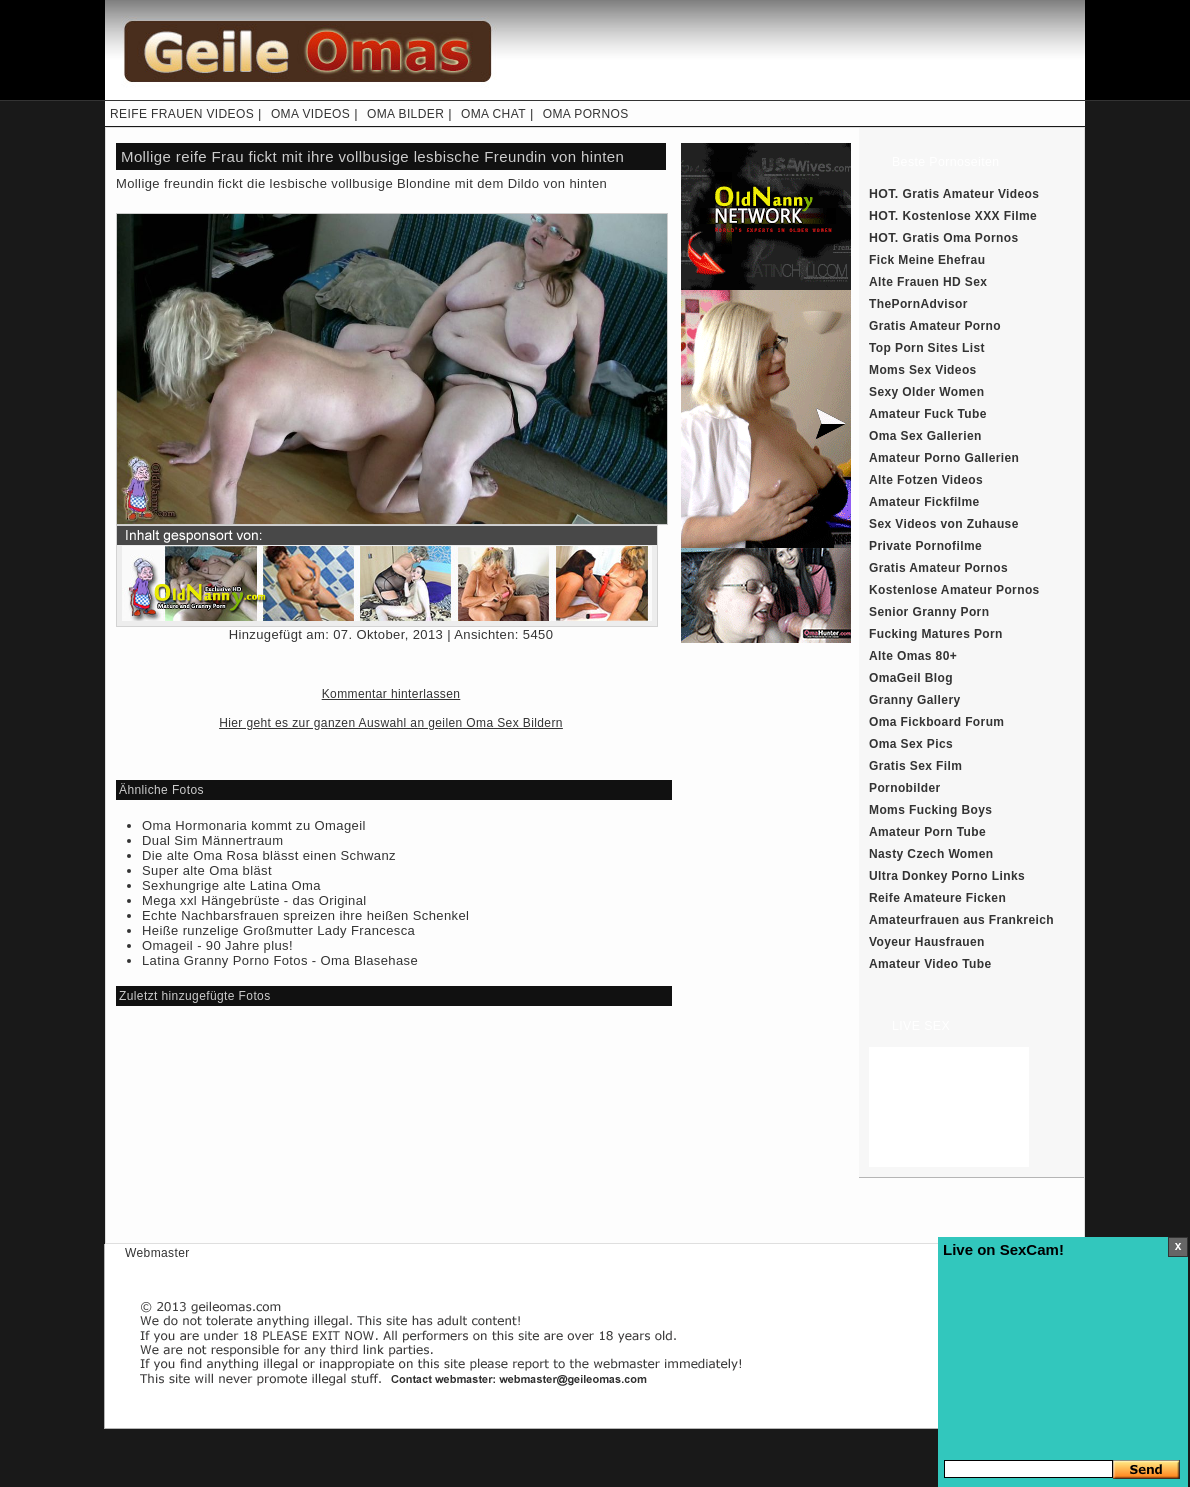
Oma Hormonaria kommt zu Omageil (254, 825)
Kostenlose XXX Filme (970, 216)
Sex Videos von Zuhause (944, 524)
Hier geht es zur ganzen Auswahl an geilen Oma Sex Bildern (391, 723)
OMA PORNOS (586, 114)
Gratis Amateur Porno (935, 326)
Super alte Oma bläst (207, 870)
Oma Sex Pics (911, 744)
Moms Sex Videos (923, 370)
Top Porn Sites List (927, 348)
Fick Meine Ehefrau (927, 260)
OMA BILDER (405, 114)
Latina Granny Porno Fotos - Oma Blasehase (280, 960)
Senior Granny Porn (929, 612)
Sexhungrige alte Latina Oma (231, 885)
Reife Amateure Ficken (937, 898)
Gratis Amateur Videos (971, 194)
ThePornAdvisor (918, 304)
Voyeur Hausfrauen (927, 942)
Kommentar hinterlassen (391, 694)
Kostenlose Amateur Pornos (954, 590)
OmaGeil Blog (911, 678)
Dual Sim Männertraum (212, 840)
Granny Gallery (915, 700)
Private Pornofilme (925, 546)
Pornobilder (905, 788)
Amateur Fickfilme (924, 502)
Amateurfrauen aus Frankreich (961, 920)
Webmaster (157, 1253)
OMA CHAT (493, 114)
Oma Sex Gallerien (925, 436)
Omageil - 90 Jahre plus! (217, 945)
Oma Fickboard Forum (936, 722)
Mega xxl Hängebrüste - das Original (254, 900)
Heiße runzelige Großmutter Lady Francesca (278, 930)
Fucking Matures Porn (936, 634)
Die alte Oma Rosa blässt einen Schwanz (269, 855)
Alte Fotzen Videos (926, 480)
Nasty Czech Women (931, 854)
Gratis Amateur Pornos (938, 568)
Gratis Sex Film (915, 766)
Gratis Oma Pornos (961, 238)
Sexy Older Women (926, 392)
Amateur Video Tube (930, 964)
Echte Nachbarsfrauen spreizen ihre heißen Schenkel (305, 915)
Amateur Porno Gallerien (944, 458)
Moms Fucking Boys (930, 810)
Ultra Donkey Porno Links (947, 876)
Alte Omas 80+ (913, 656)
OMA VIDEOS (310, 114)
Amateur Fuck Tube (928, 414)
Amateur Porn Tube (927, 832)
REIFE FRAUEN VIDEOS (182, 114)
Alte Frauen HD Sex (928, 282)
